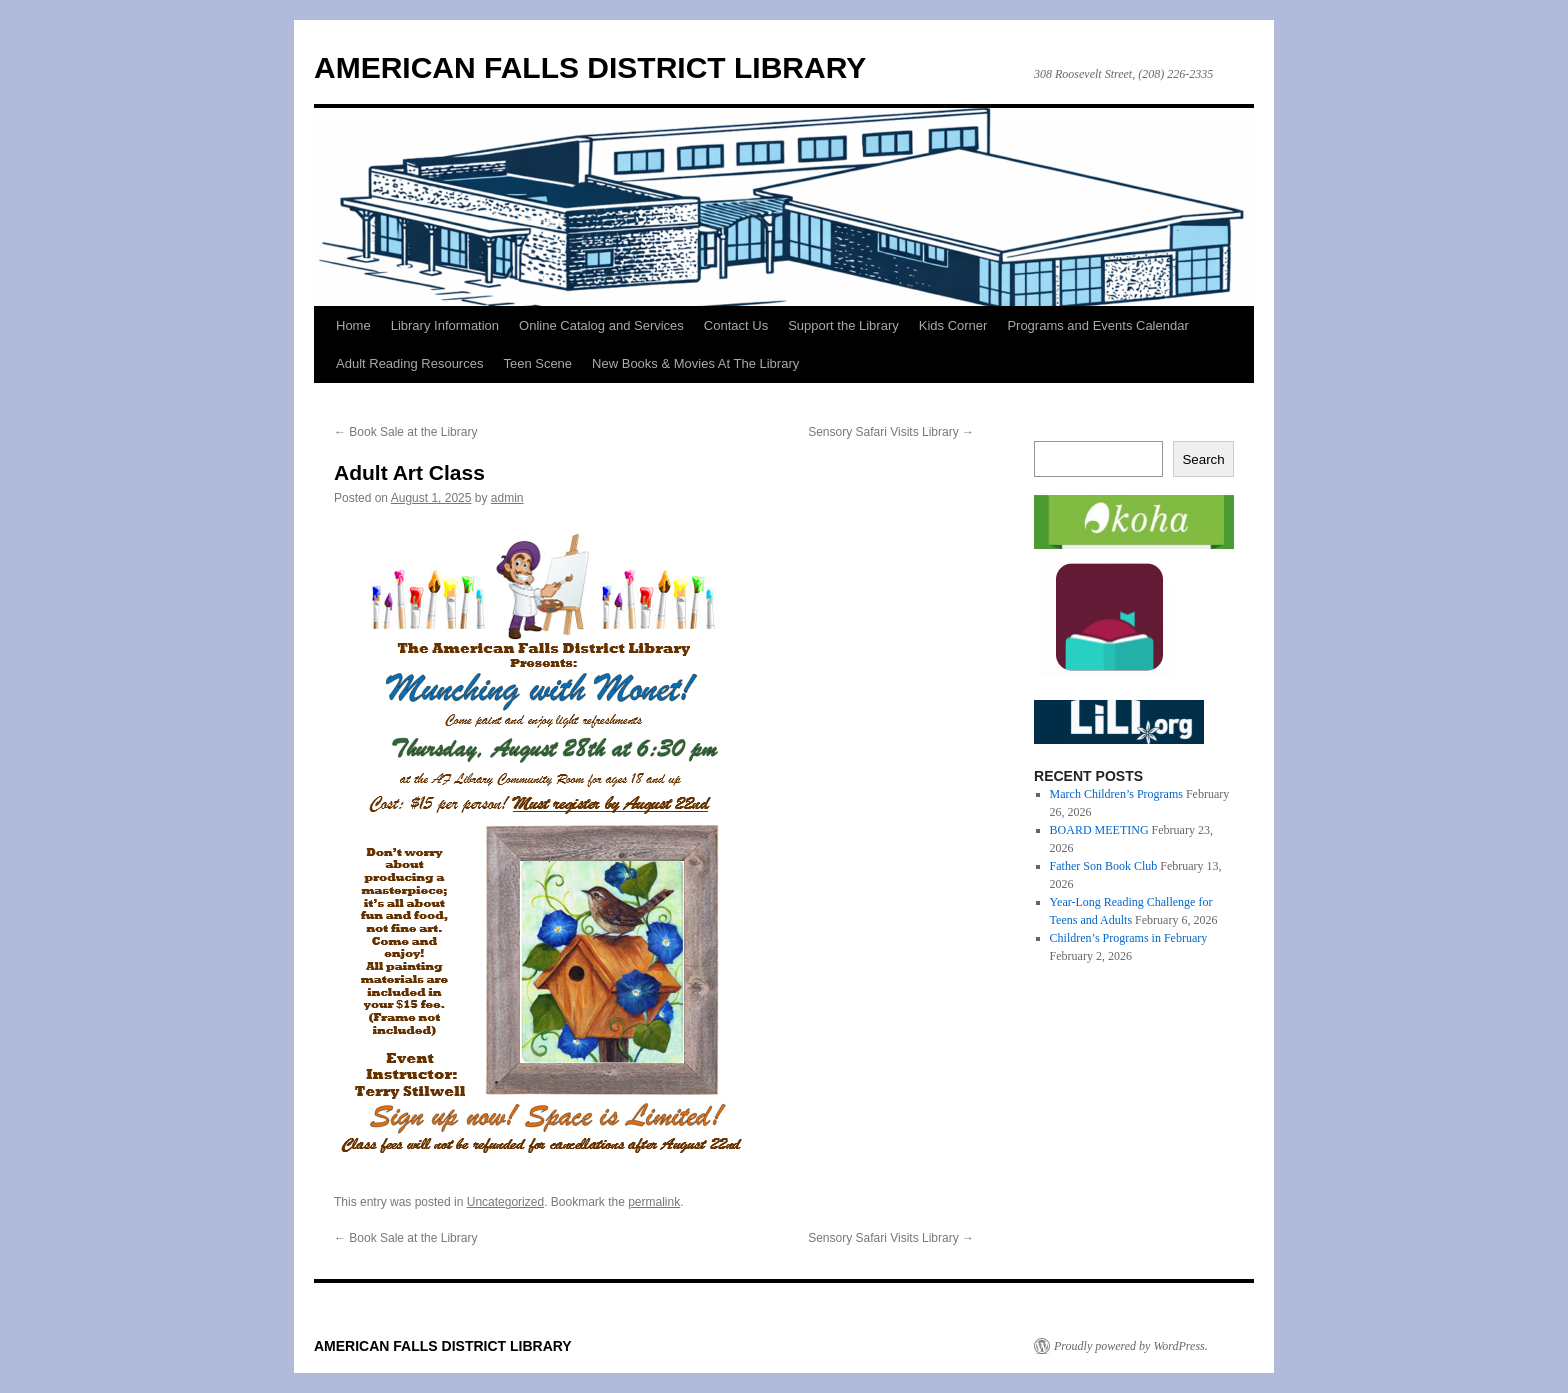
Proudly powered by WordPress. (1131, 1346)
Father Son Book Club (1104, 866)
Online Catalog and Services (601, 325)
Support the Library (843, 325)
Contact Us (736, 325)
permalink (654, 1202)
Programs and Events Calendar (1097, 325)
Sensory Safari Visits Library (891, 432)
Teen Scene (537, 363)
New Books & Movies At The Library (695, 363)
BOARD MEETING (1099, 830)
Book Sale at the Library (405, 432)
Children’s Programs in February (1129, 938)
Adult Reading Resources (409, 363)
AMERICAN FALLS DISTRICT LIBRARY (590, 67)
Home (353, 325)
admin (507, 498)
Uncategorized (505, 1202)
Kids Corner (953, 325)
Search (1203, 459)
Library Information (445, 325)
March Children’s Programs (1116, 794)
